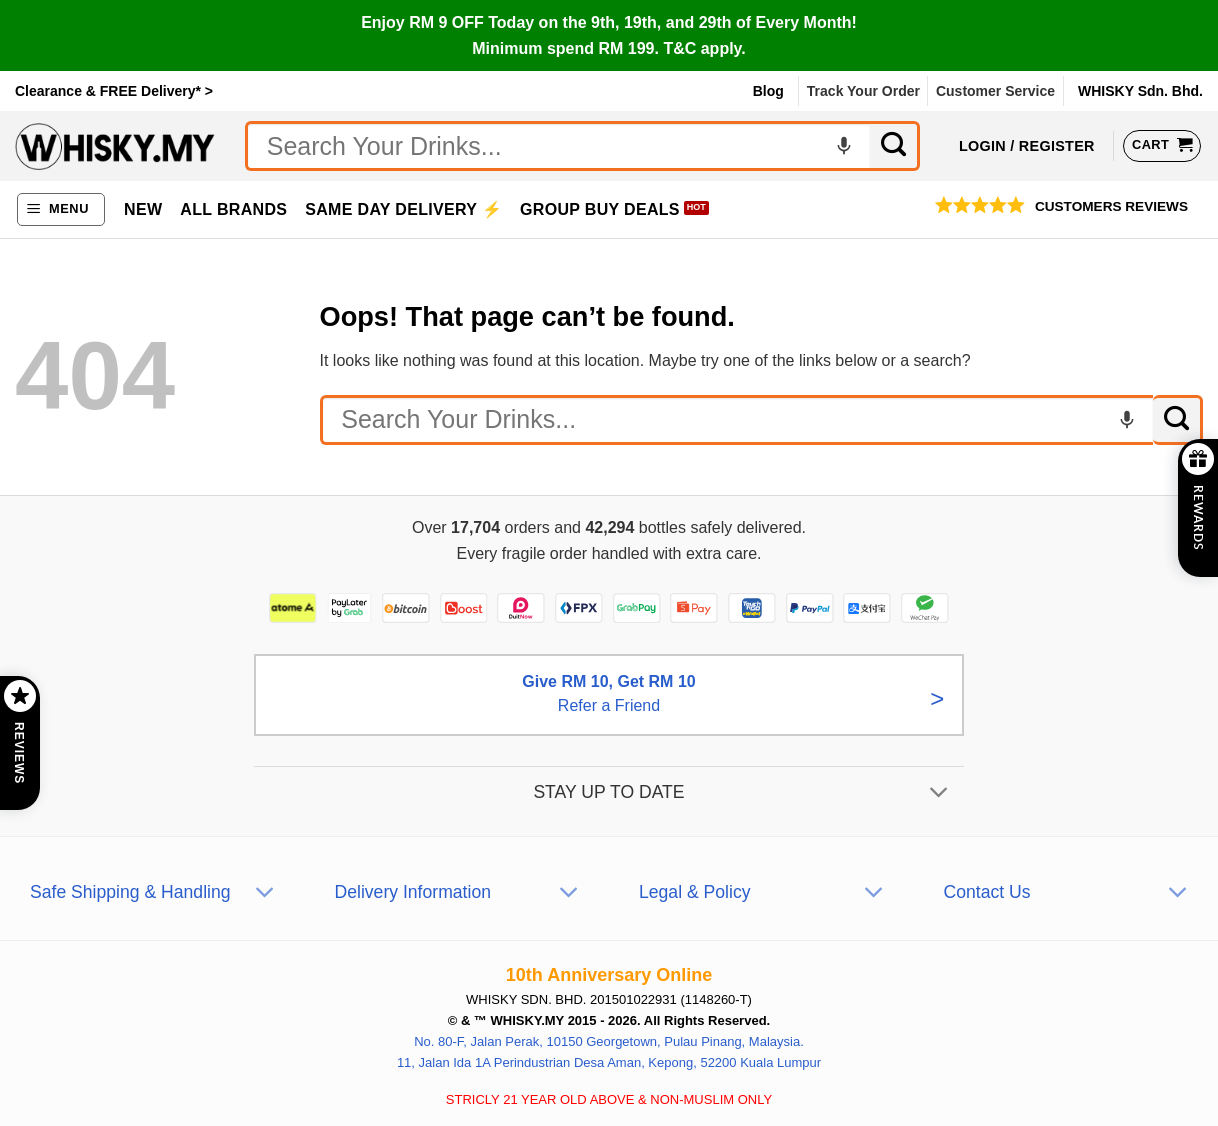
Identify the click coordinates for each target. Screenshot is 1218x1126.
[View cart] (1162, 146)
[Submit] (895, 146)
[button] (61, 209)
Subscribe (680, 131)
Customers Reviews (1111, 206)
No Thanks (538, 131)
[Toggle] (939, 794)
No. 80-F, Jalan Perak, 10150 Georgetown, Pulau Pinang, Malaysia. (609, 1041)
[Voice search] (844, 146)
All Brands (233, 209)
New (143, 209)
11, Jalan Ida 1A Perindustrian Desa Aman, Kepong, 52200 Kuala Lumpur (609, 1062)
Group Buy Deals (600, 209)
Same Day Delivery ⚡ (403, 209)
